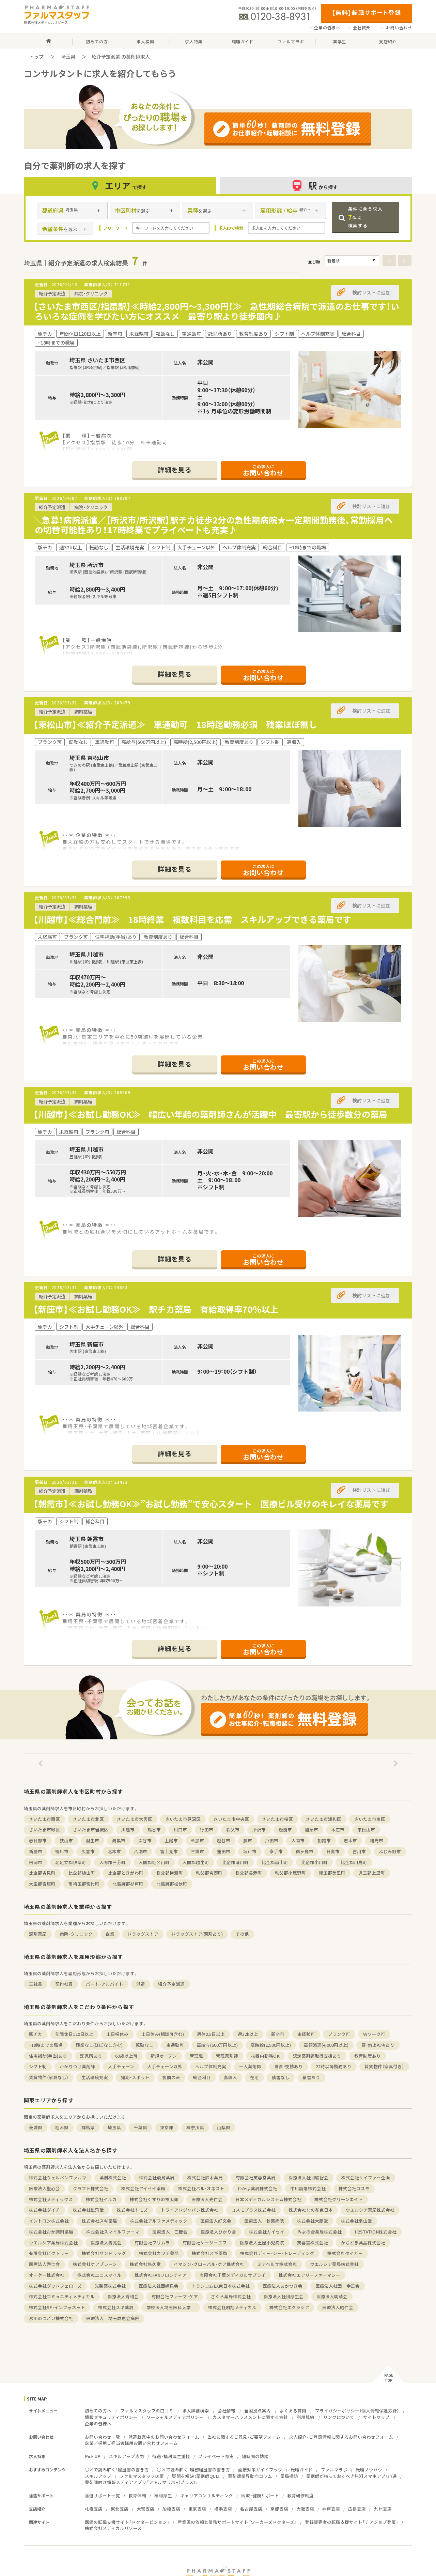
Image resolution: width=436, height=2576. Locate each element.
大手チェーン (121, 2066)
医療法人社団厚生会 (283, 2296)
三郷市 (197, 1851)
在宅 (254, 2077)
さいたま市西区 (44, 1819)
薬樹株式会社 (112, 2177)
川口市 (180, 1829)
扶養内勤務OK (265, 2056)
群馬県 (88, 2127)
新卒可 (277, 2034)
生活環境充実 (94, 2077)
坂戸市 (249, 1851)
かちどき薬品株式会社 (363, 2242)
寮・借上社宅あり (377, 2045)
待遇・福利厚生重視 (171, 2456)
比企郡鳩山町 (81, 1873)
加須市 (311, 1829)
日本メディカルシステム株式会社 (268, 2199)
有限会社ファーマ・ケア (175, 2296)
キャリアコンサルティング (206, 2495)
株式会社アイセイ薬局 (143, 2188)
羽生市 (92, 1840)
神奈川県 (195, 2127)
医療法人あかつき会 (282, 2286)
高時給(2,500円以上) (271, 2045)
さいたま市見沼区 (183, 1819)
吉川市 (359, 1851)
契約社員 (64, 1984)
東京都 (166, 2127)
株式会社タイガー (345, 2253)
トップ (36, 56)
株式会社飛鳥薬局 (156, 2177)
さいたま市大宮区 (134, 1819)
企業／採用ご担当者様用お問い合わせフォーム (131, 2443)
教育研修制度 (300, 2495)
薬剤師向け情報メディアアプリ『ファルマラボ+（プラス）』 (141, 2482)
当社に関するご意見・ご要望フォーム (244, 2437)
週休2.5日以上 (211, 2034)
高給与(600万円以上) (217, 2045)
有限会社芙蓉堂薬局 (256, 2177)
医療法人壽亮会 (106, 2242)
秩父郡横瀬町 (169, 1873)
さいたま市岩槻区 (90, 1829)
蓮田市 (223, 1851)
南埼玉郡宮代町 (83, 1883)
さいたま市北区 (88, 1819)
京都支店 (279, 2508)
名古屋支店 (251, 2508)
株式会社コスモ (354, 2188)
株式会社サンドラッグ (104, 2253)
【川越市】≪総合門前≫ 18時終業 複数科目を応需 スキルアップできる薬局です (192, 919)
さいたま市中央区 (231, 1819)
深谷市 (145, 1840)
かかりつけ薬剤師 (77, 2066)
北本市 (114, 1851)
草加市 (197, 1840)
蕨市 (247, 1840)
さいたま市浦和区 (323, 1819)
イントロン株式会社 (49, 2220)
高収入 (230, 2077)
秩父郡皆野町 (209, 1873)
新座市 (35, 1851)
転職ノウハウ (369, 2469)
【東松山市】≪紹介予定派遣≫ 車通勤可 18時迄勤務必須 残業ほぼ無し (175, 724)
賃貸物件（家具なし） (48, 2077)
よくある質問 (293, 2410)
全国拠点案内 (257, 2410)
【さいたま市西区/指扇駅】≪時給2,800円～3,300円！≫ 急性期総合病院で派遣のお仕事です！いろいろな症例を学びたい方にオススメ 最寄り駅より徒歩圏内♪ (216, 311)
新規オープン (164, 2056)
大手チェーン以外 (164, 2066)
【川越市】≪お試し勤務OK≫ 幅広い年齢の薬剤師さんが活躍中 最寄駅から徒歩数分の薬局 (210, 1114)
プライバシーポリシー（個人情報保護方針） (357, 2410)
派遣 (140, 1984)
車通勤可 (175, 2045)
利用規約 (305, 2417)
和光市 (376, 1840)
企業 (110, 1934)
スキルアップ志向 (126, 2456)
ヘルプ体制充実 (210, 2066)
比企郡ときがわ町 (125, 1873)
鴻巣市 (118, 1840)
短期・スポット (135, 2077)
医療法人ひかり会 (218, 2231)
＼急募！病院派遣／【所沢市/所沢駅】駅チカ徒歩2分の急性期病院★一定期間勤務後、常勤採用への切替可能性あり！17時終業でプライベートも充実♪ (213, 525)
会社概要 (361, 28)
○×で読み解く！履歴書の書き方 (117, 2469)
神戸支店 (331, 2508)
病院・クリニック (76, 1934)
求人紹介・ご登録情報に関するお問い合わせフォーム (341, 2437)
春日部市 (38, 1840)
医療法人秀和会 (123, 2296)
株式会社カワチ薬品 (159, 2253)
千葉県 (140, 2127)
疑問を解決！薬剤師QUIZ (196, 2476)
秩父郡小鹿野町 (290, 1873)
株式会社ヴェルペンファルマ (58, 2177)
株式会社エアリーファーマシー (309, 2275)
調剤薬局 (38, 1934)
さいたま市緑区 (44, 1829)
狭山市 (66, 1840)
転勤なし (144, 2045)
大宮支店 (145, 2508)
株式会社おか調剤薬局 (51, 2231)
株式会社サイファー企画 (365, 2177)
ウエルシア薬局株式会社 (370, 2210)
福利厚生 (163, 2495)
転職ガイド (302, 2469)
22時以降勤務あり (334, 2066)
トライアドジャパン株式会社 (189, 2210)
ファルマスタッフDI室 (142, 2476)
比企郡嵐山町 (275, 1862)
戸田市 (271, 1840)
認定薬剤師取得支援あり (317, 2056)
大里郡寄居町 (42, 1883)
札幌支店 (94, 2508)
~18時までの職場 (46, 2045)
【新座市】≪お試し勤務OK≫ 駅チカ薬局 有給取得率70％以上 (160, 1309)
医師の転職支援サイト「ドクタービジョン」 (127, 2522)
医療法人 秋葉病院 (264, 2220)
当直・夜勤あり (288, 2066)
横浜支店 (223, 2508)
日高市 (333, 1851)
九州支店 (383, 2508)
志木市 (350, 1840)
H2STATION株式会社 (375, 2231)
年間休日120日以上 (74, 2034)
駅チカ (35, 2034)
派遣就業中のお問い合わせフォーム (163, 2437)
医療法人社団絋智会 (308, 2177)
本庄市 (337, 1829)
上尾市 (171, 1840)
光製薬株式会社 (110, 2286)
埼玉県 (68, 56)
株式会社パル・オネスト (201, 2188)
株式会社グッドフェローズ (55, 2286)
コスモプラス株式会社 (253, 2210)
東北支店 (119, 2508)
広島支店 (357, 2508)
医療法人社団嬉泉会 (158, 2286)
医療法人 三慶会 (170, 2231)
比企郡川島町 (354, 1862)
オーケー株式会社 (46, 2275)
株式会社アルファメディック (158, 2220)
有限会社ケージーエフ (205, 2242)
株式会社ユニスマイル (99, 2275)
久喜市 (88, 1851)
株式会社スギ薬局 (99, 2220)
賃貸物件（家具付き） (384, 2066)
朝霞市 (324, 1840)
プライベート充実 (216, 2456)
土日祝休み (117, 2034)
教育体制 (137, 2495)
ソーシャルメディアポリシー (175, 2417)
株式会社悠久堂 (145, 2264)
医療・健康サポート (260, 2495)
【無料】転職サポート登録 (366, 12)
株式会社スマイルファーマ (112, 2231)
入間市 (298, 1840)
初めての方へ (98, 2410)
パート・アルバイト (104, 1984)
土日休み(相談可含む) (162, 2034)
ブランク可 (339, 2034)
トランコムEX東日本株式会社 (220, 2286)
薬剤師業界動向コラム (250, 2476)
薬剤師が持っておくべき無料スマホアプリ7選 (351, 2476)
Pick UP (92, 2456)
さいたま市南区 (369, 1819)
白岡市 (35, 1862)
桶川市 (61, 1851)
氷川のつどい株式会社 (51, 2318)
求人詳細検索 (195, 2410)
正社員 (35, 1984)
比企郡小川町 (314, 1862)
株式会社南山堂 (356, 2220)
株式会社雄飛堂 (88, 2210)
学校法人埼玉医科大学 (170, 2307)
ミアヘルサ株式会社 (277, 2264)
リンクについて (338, 2417)
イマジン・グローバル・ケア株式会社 (209, 2264)
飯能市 (285, 1829)
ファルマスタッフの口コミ (146, 2410)
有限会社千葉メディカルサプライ (233, 2275)
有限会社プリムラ (152, 2242)
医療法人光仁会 (206, 2199)
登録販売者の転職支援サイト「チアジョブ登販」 (351, 2522)
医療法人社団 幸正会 (337, 2286)
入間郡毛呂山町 (154, 1862)
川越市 (128, 1829)
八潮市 (140, 1851)
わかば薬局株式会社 (257, 2188)
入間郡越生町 (196, 1862)
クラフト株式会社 (90, 2188)
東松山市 (366, 1829)
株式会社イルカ (101, 2199)
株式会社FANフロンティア (161, 2275)
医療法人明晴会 (331, 2296)
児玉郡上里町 (371, 1873)
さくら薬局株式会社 (231, 2296)
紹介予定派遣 (171, 1984)
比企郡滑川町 (235, 1862)
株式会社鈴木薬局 (205, 2177)
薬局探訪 (289, 2476)
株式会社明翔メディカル (232, 2307)
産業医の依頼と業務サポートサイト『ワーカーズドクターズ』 (237, 2522)
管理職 (196, 2056)
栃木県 (61, 2127)
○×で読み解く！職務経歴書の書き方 (193, 2469)
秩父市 (232, 1829)
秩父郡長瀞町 (248, 1873)
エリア (120, 185)
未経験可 (306, 2034)
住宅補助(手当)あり (48, 2056)
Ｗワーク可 (374, 2034)
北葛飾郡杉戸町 (127, 1883)
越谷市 (223, 1840)
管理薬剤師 (227, 2056)
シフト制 (38, 2066)
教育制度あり (367, 2056)
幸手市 (276, 1851)
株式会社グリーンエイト (338, 2199)
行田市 (206, 1829)
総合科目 (202, 2077)
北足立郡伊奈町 (70, 1862)
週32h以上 (248, 2034)
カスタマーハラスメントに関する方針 (250, 2417)
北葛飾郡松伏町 (171, 1883)
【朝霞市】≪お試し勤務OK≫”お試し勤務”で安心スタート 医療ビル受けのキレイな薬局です (210, 1503)
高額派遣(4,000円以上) (326, 2045)
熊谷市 (154, 1829)
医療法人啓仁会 (44, 2264)
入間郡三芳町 (112, 1862)
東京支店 (197, 2508)
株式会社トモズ (132, 2210)
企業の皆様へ (327, 28)
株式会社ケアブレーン (95, 2264)
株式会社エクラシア (289, 2307)
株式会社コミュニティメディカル (62, 2296)
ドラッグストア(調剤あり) (197, 1934)
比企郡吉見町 (42, 1873)
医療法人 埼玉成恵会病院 (112, 2318)
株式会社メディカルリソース (113, 2528)
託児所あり (91, 2056)
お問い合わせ (399, 28)
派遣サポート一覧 (102, 2495)
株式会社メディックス (51, 2199)
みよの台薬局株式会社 (319, 2231)
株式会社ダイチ (44, 2210)
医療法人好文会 (215, 2220)
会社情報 (226, 2410)
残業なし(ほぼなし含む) (99, 2045)
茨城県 (35, 2127)
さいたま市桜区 (277, 1819)
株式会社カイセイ (266, 2231)
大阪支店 (305, 2508)
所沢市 (259, 1829)
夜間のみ (171, 2077)
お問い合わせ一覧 (102, 2437)
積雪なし (281, 2077)
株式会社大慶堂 (312, 2220)
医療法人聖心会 (44, 2188)
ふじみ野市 (390, 1851)
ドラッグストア (142, 1934)
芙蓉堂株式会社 (312, 2242)
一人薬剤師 (250, 2066)
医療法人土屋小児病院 (262, 2242)
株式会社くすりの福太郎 (154, 2199)
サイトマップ (376, 2417)
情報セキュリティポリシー (111, 2417)
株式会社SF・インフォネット (57, 2307)
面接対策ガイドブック (260, 2469)
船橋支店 (171, 2508)
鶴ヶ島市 (304, 1851)
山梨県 (223, 2127)
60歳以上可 (126, 2056)
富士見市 (169, 1851)
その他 (242, 1934)
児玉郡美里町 (332, 1873)
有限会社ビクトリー (49, 2253)
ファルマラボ (334, 2469)
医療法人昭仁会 (337, 2307)
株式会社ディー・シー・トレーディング (277, 2253)
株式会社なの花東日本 (311, 2210)
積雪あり (311, 2077)
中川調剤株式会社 (308, 2188)
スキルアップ (98, 2476)
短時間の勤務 (255, 2456)
